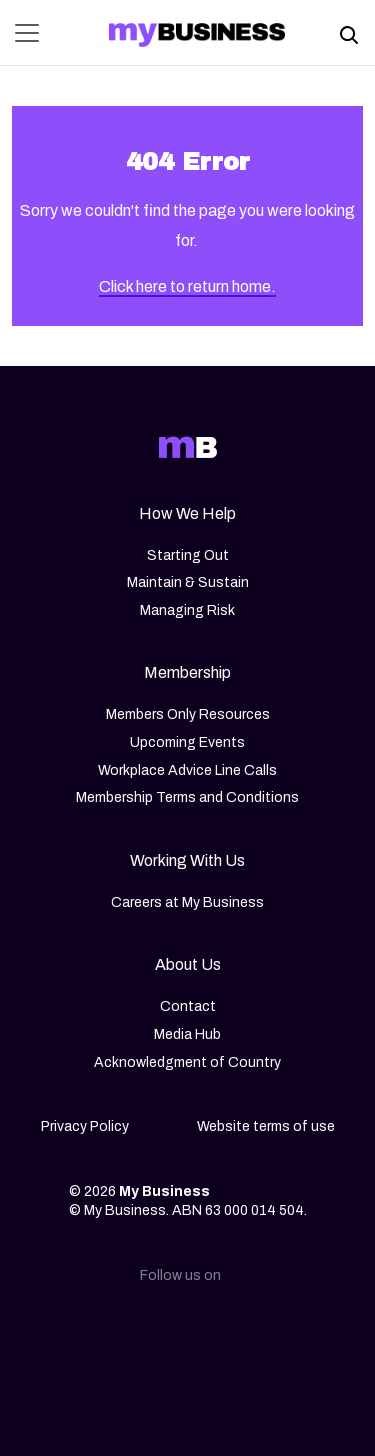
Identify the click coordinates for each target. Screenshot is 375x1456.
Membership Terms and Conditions (187, 797)
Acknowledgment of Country (187, 1062)
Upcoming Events (187, 742)
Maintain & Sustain (188, 582)
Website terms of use (266, 1126)
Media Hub (187, 1034)
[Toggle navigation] (33, 33)
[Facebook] (220, 1330)
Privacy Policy (85, 1126)
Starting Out (188, 555)
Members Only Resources (188, 714)
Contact (188, 1006)
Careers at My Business (187, 902)
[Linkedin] (92, 1330)
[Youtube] (284, 1330)
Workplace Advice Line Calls (187, 770)
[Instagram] (156, 1330)
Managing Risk (187, 610)
